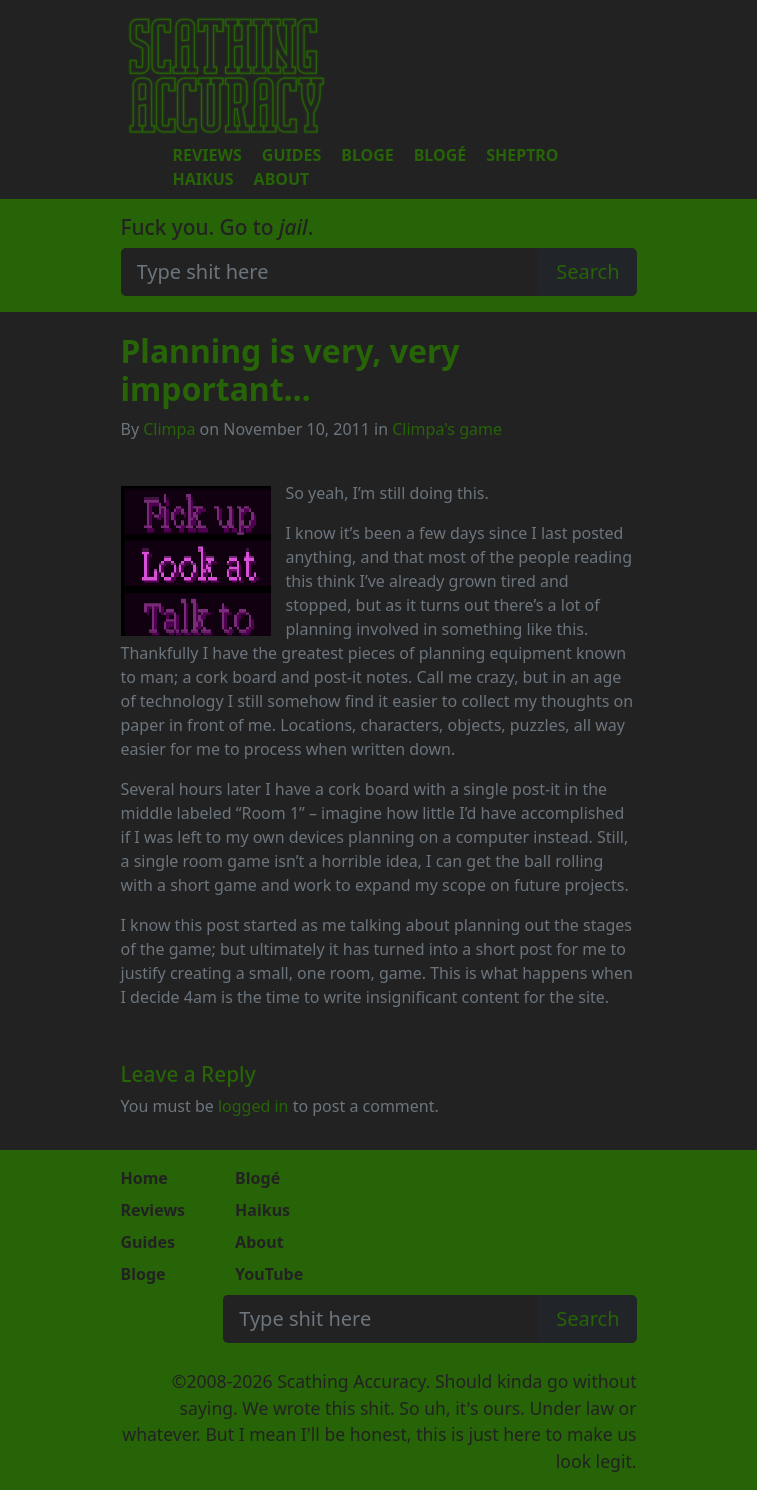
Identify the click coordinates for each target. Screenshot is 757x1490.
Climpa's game (447, 429)
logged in (253, 1106)
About (282, 179)
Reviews (207, 155)
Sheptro (522, 155)
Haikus (203, 179)
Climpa (169, 429)
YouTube (269, 1274)
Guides (291, 155)
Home (144, 1178)
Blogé (440, 155)
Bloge (367, 155)
